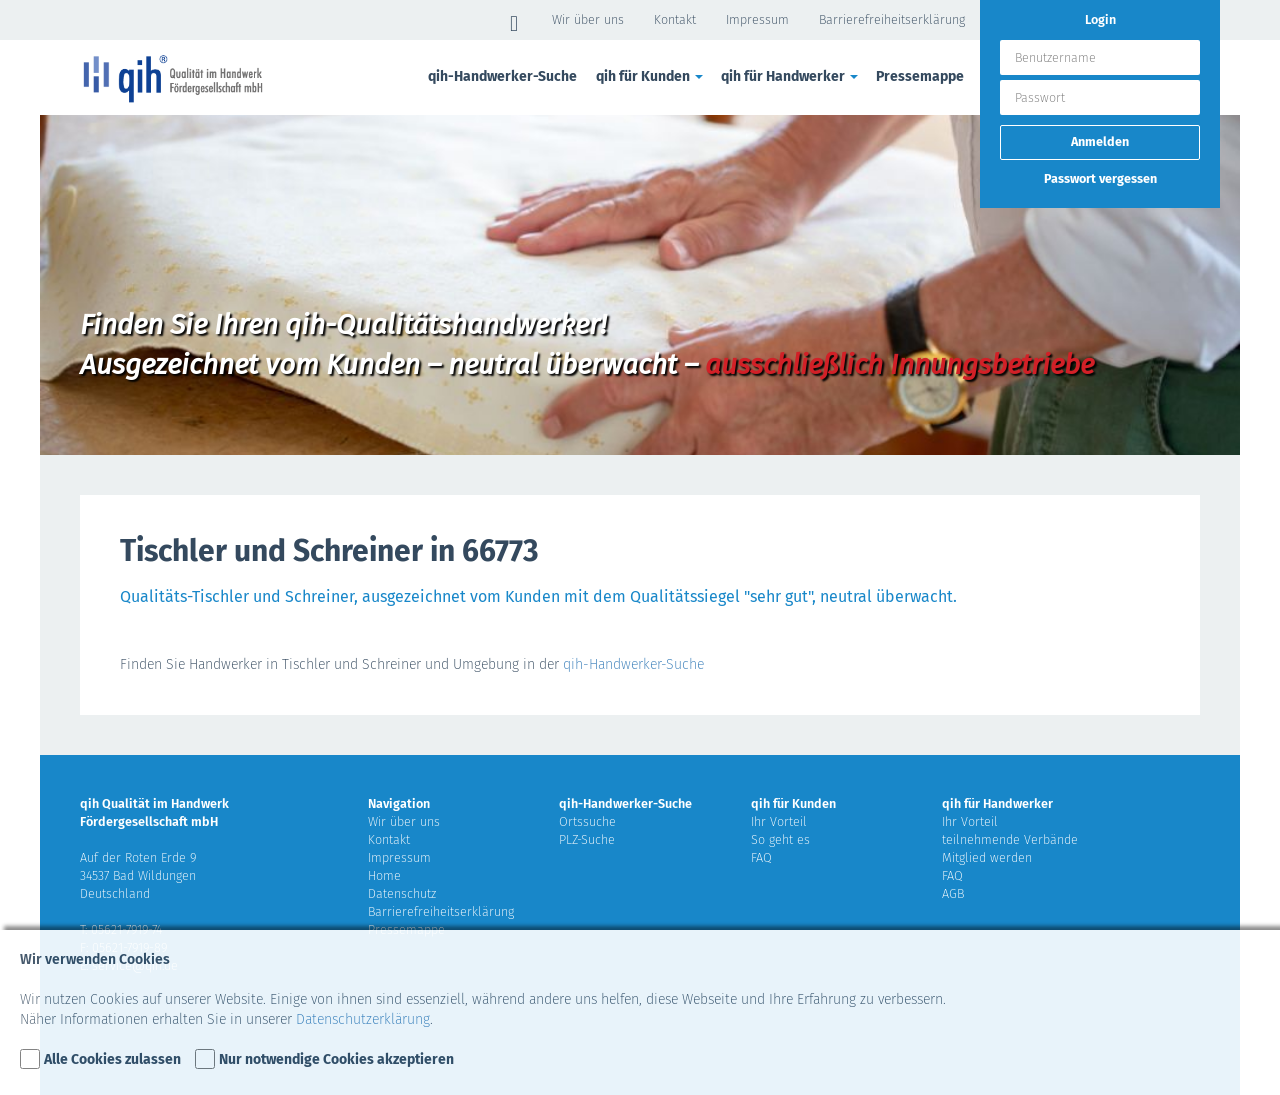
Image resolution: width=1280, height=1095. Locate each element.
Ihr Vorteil (779, 821)
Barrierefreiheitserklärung (892, 19)
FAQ (761, 857)
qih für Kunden (651, 76)
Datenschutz (402, 893)
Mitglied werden (987, 857)
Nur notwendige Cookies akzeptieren (336, 1059)
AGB (953, 893)
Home (384, 875)
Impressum (757, 19)
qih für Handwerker (791, 76)
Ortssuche (587, 821)
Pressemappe (920, 76)
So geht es (780, 839)
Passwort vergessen (1100, 178)
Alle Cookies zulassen (112, 1059)
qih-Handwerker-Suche (502, 76)
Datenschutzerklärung (363, 1019)
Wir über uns (588, 19)
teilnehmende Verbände (1010, 839)
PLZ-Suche (587, 839)
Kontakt (675, 19)
